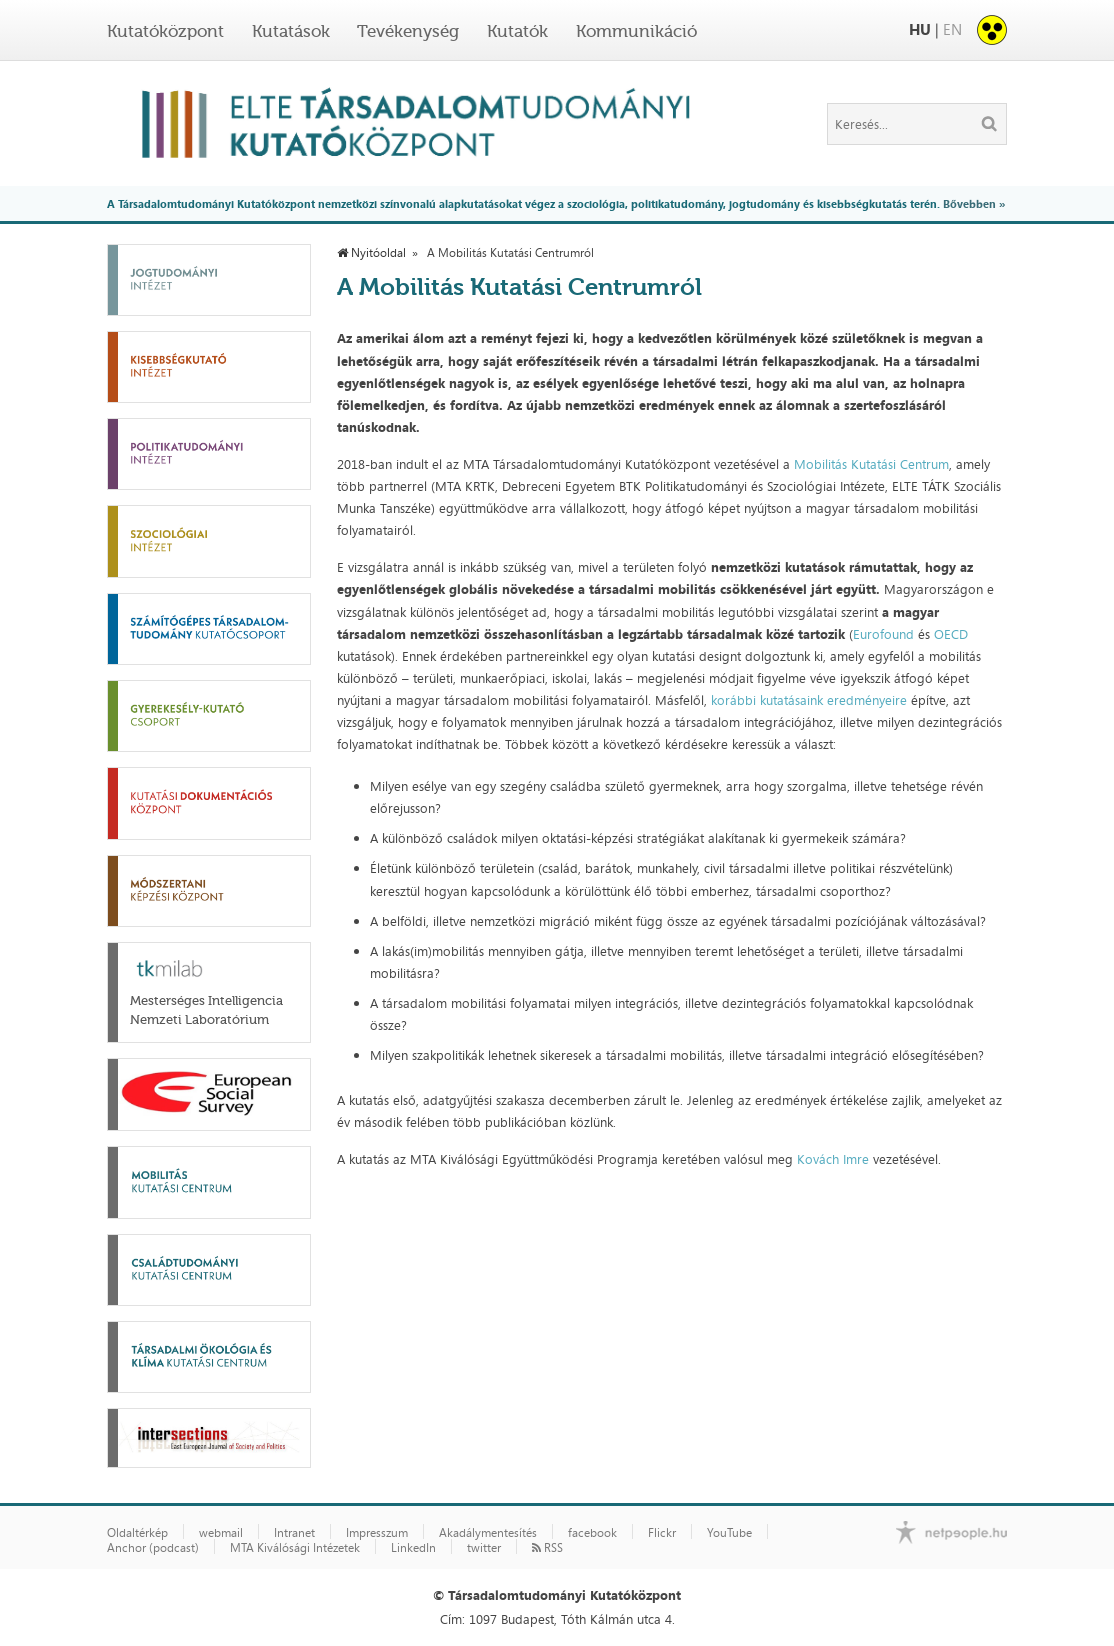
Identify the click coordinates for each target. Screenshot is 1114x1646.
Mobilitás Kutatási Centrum (871, 464)
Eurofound (885, 634)
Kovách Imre (833, 1159)
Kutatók (517, 31)
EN (952, 29)
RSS (547, 1548)
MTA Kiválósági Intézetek (295, 1548)
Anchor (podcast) (153, 1548)
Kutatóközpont (165, 31)
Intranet (294, 1533)
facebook (592, 1533)
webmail (221, 1533)
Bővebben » (974, 203)
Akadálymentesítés (488, 1533)
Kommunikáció (636, 31)
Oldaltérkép (137, 1533)
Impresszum (377, 1533)
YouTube (729, 1533)
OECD (951, 634)
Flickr (662, 1533)
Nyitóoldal (371, 253)
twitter (484, 1548)
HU (920, 29)
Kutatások (291, 31)
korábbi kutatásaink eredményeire (811, 700)
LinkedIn (413, 1548)
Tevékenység (408, 31)
